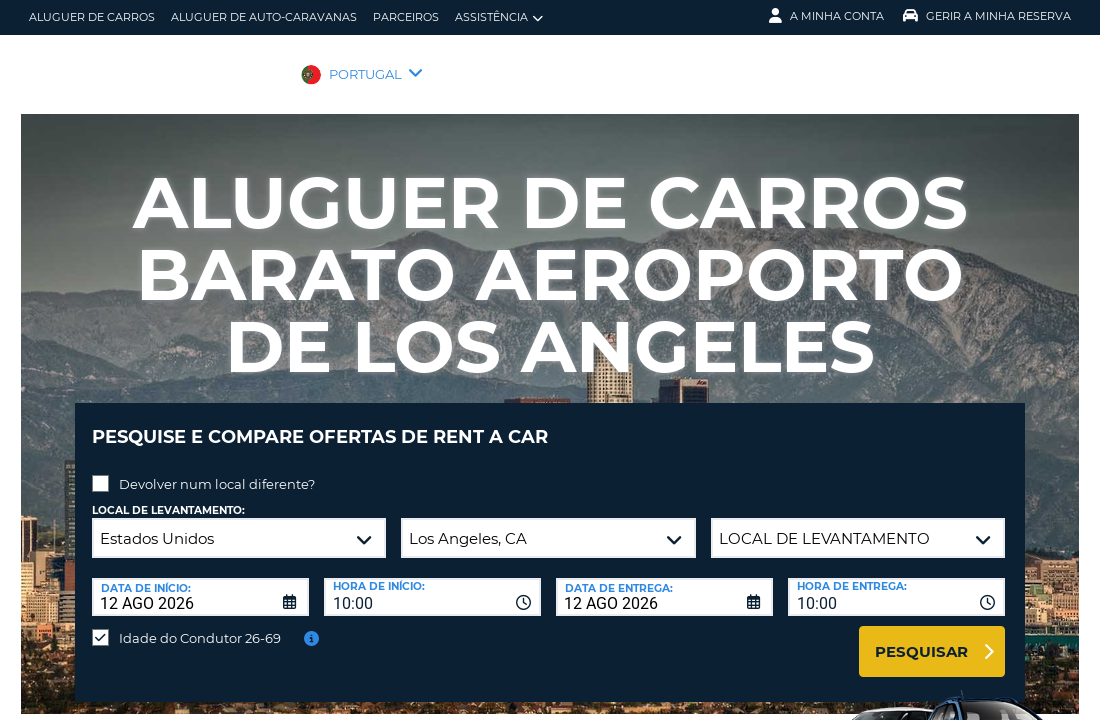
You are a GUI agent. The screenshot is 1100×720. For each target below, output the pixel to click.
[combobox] (432, 582)
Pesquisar (921, 636)
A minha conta (826, 16)
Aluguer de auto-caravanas (264, 17)
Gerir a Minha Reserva (987, 16)
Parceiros (406, 17)
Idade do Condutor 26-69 (200, 623)
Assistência (499, 17)
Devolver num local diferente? (217, 469)
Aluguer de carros (92, 17)
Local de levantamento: (168, 495)
